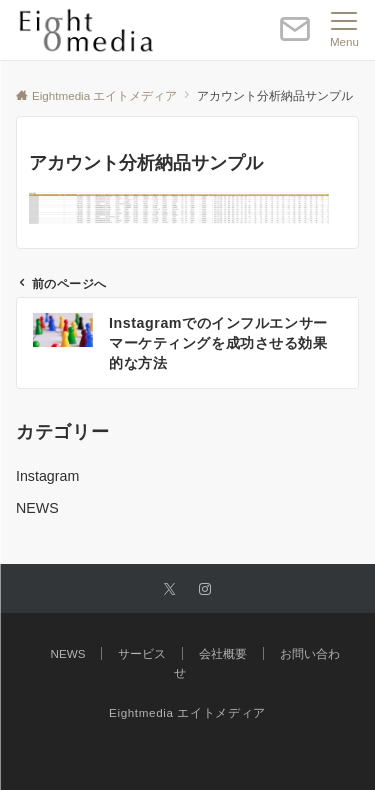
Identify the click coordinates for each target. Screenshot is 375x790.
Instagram (47, 476)
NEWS (37, 508)
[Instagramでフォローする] (205, 589)
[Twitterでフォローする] (169, 589)
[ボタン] (295, 37)
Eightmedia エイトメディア (187, 712)
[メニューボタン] (344, 30)
